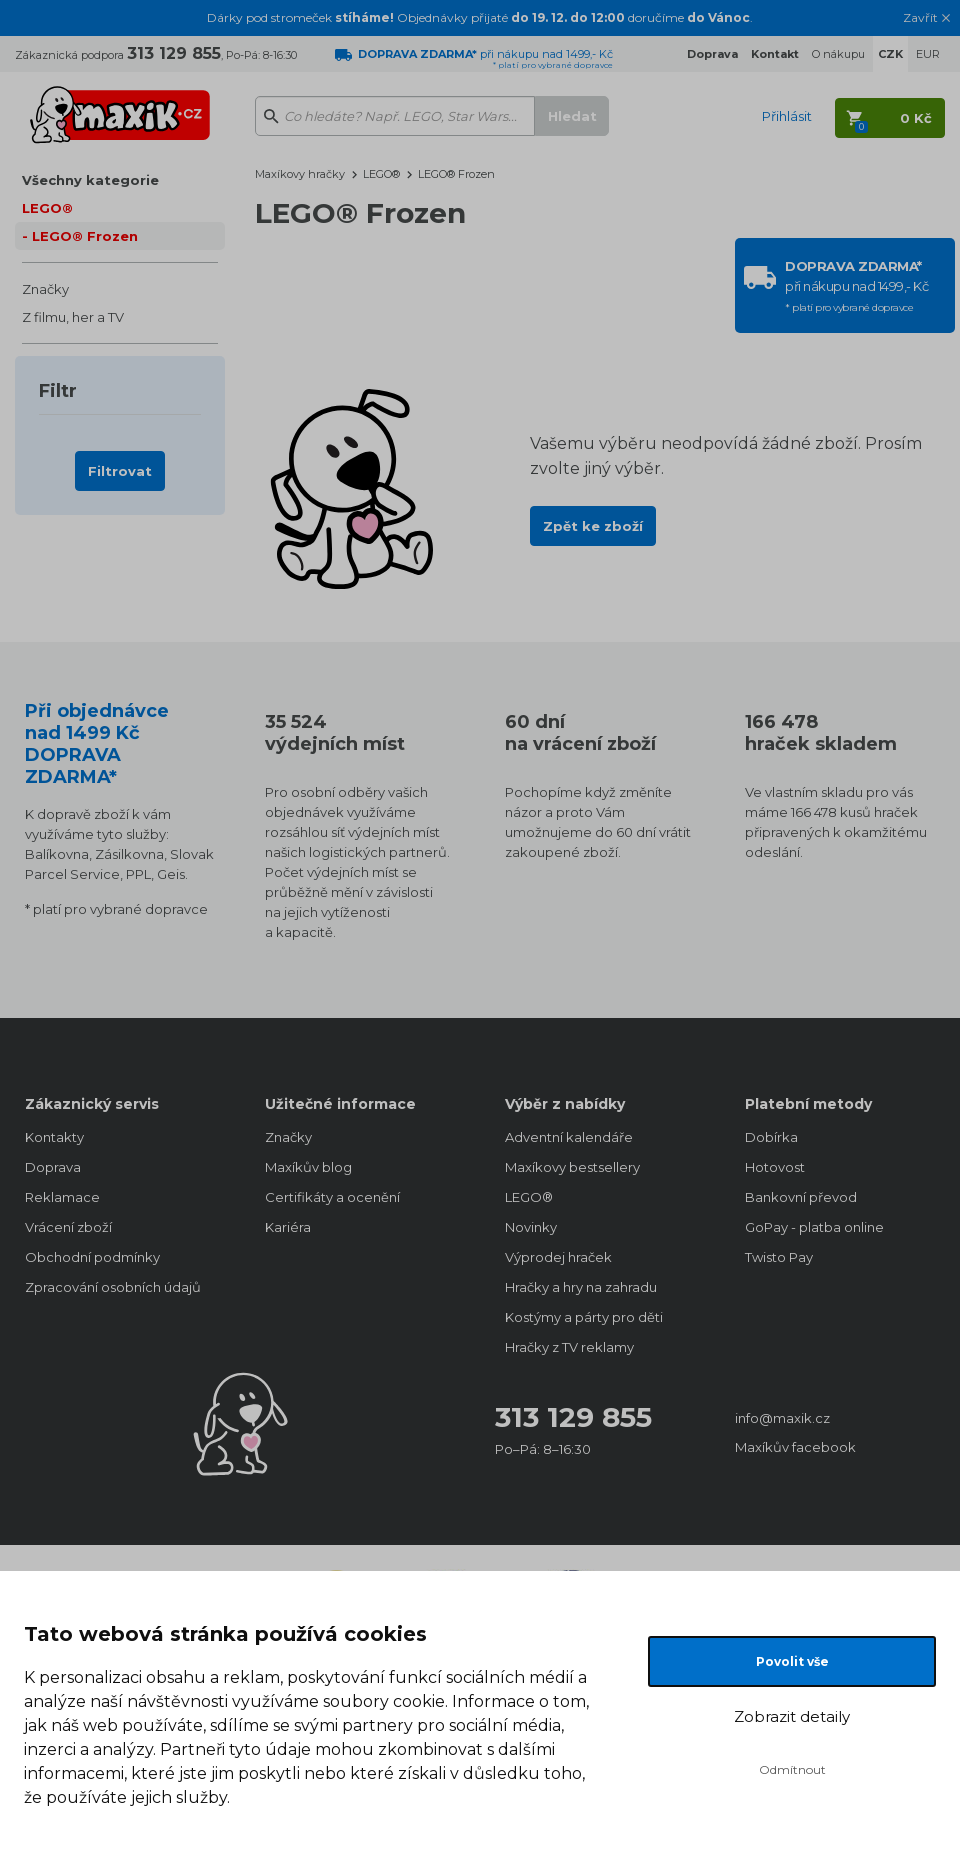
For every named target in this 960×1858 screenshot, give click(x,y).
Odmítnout (792, 1769)
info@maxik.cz (782, 1418)
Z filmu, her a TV (73, 317)
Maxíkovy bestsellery (572, 1167)
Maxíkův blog (308, 1167)
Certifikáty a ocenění (332, 1197)
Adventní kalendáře (569, 1137)
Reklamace (62, 1197)
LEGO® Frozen (85, 236)
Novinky (531, 1227)
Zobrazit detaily (792, 1716)
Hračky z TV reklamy (569, 1347)
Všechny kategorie (90, 180)
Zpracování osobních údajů (113, 1287)
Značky (45, 289)
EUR (928, 54)
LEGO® (47, 208)
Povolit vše (792, 1661)
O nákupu (838, 54)
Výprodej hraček (558, 1257)
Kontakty (54, 1137)
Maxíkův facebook (795, 1447)
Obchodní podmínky (92, 1257)
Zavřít (920, 18)
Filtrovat (120, 471)
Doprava (53, 1167)
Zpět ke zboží (593, 526)
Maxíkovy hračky (300, 174)
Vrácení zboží (68, 1227)
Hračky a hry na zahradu (581, 1287)
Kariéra (288, 1227)
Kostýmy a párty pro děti (584, 1317)
